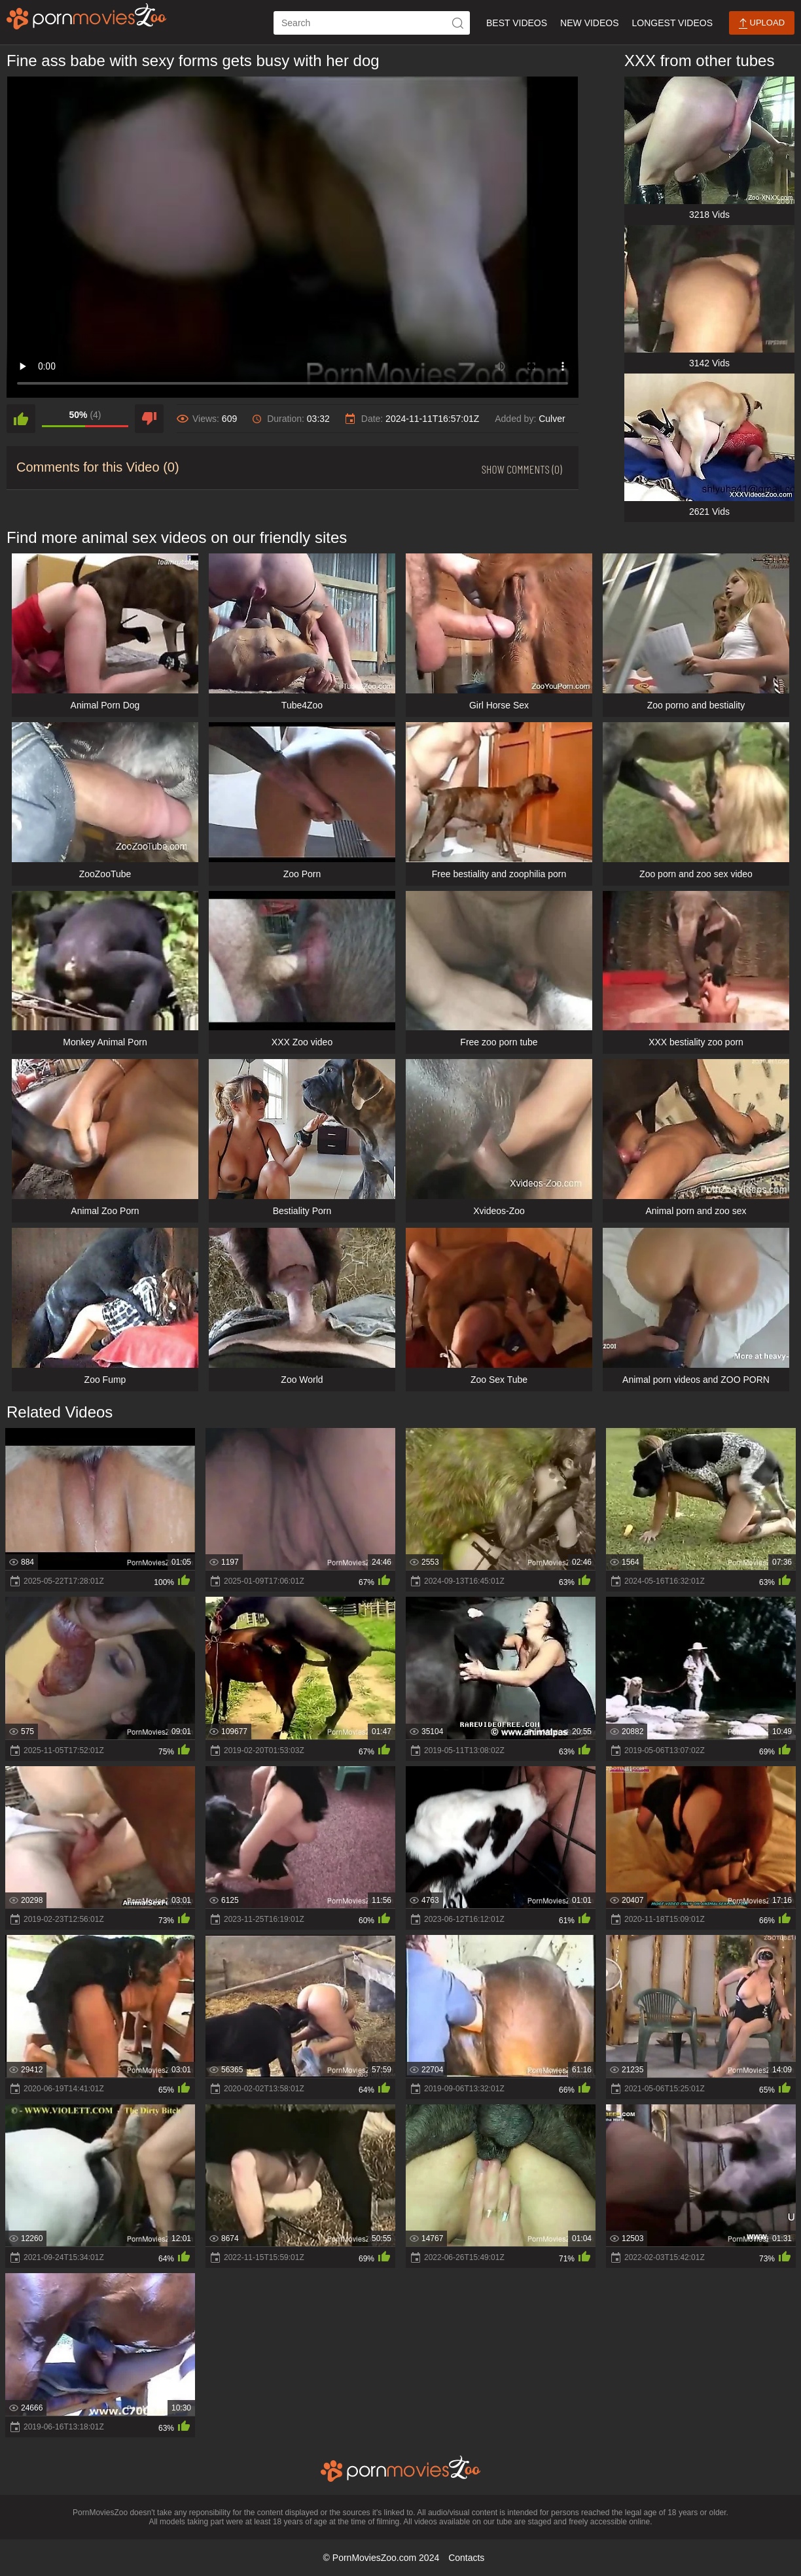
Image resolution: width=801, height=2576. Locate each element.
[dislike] (149, 418)
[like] (21, 418)
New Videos (589, 23)
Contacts (466, 2557)
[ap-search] (372, 23)
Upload (762, 23)
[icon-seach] (458, 23)
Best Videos (516, 23)
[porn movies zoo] (87, 16)
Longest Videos (672, 23)
